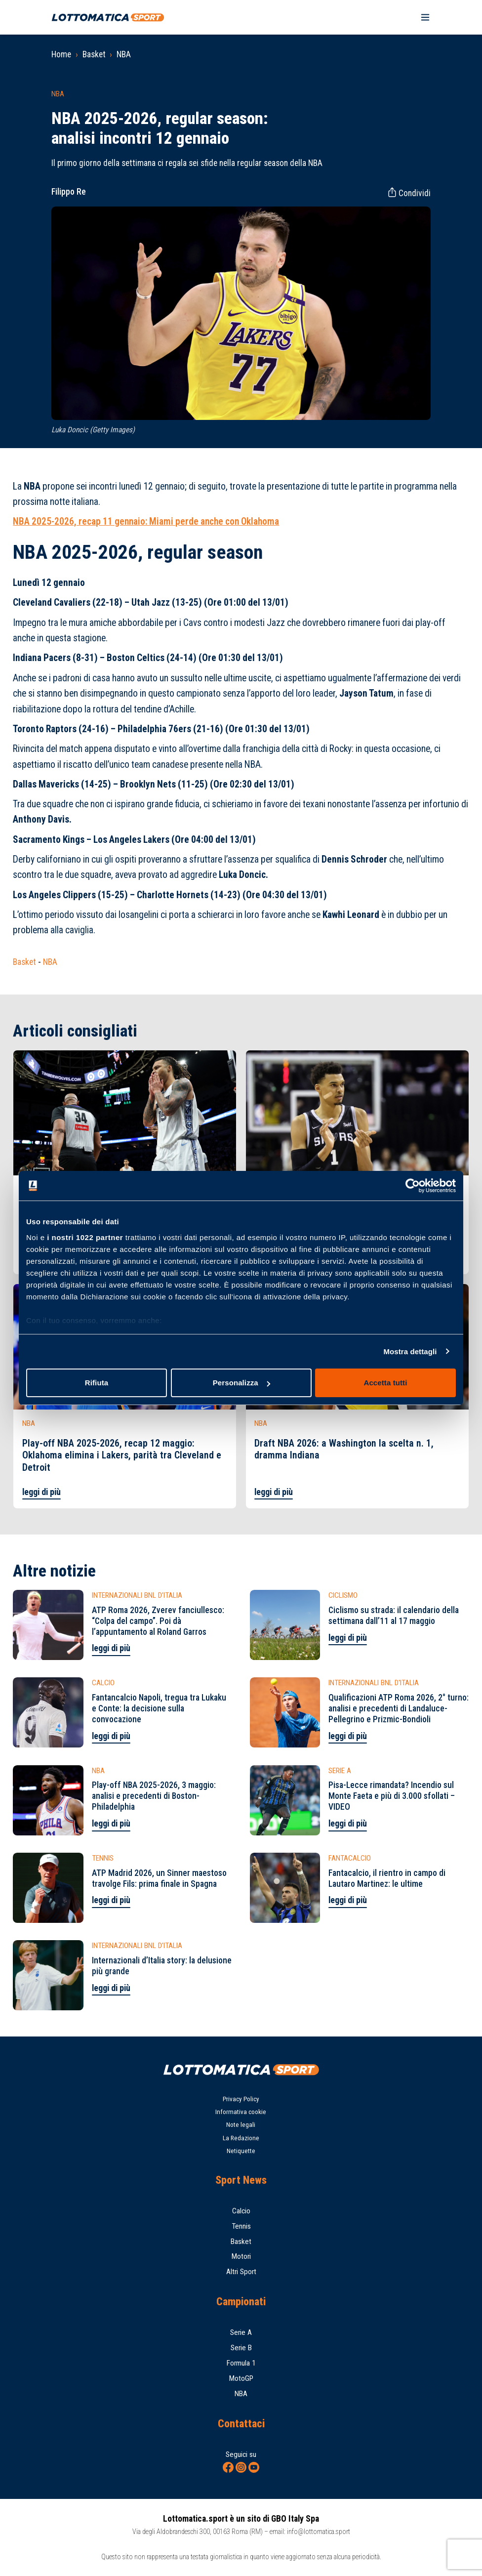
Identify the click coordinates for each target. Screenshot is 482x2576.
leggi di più (41, 1492)
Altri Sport (241, 2271)
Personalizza (241, 1382)
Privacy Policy (241, 2099)
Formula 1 (241, 2363)
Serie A (241, 2332)
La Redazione (241, 2138)
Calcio (241, 2210)
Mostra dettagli (410, 1351)
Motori (241, 2256)
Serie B (241, 2347)
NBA (124, 54)
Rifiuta (96, 1382)
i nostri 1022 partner (85, 1237)
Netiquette (241, 2151)
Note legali (240, 2124)
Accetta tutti (385, 1382)
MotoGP (241, 2378)
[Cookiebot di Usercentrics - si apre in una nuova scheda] (412, 1185)
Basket (94, 54)
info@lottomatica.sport (318, 2531)
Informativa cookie (240, 2112)
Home (61, 54)
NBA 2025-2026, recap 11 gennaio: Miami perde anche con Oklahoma (146, 521)
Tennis (241, 2226)
